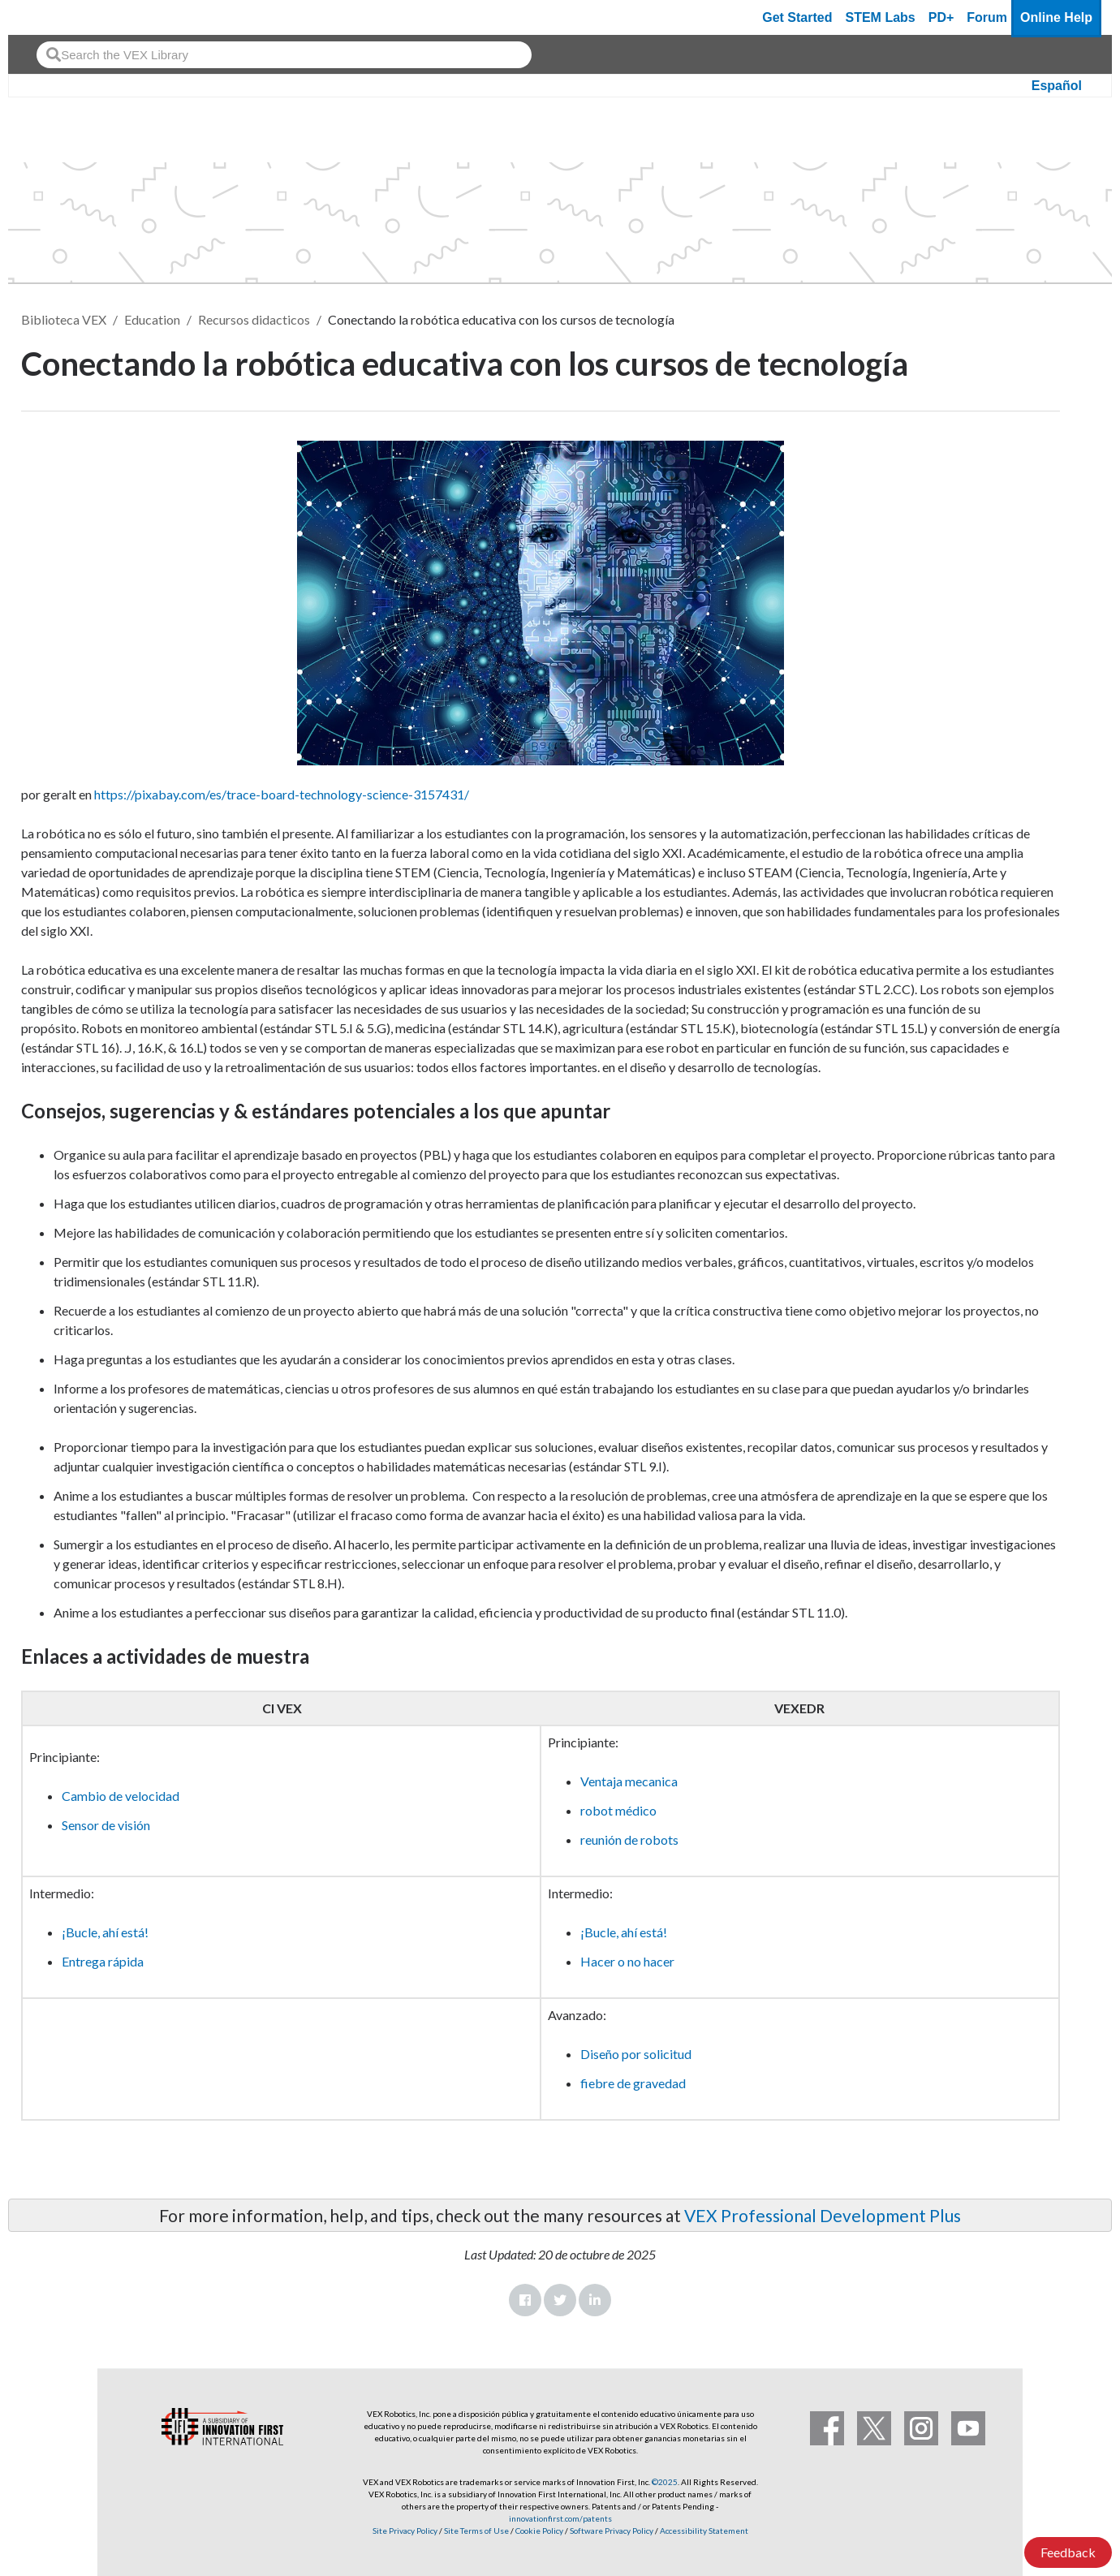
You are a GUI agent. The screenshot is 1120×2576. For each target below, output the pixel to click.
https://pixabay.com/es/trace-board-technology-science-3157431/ (281, 794)
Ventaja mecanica (629, 1781)
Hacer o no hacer (627, 1961)
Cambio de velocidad (120, 1795)
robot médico (618, 1810)
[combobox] (284, 54)
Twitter (560, 2300)
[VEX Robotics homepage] (52, 17)
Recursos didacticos (254, 319)
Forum (987, 17)
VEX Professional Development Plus (822, 2215)
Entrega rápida (103, 1961)
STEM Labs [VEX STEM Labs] (880, 17)
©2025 (665, 2482)
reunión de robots (629, 1839)
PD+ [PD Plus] (941, 17)
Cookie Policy (539, 2530)
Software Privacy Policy (611, 2530)
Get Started (797, 17)
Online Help (1056, 17)
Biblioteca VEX (63, 319)
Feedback (1068, 2552)
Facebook (525, 2300)
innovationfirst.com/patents (560, 2518)
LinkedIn (595, 2300)
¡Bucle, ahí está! (105, 1932)
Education (152, 319)
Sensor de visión (106, 1825)
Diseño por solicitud (635, 2053)
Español (1057, 86)
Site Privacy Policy (405, 2530)
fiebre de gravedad (633, 2083)
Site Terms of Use (475, 2530)
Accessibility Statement (704, 2530)
